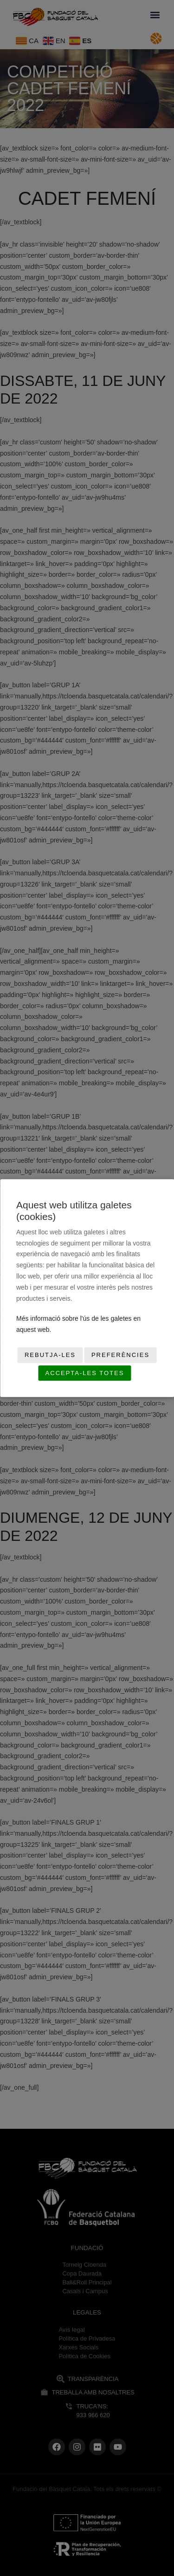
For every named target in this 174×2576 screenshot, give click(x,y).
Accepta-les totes (84, 1373)
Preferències (120, 1354)
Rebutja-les (50, 1354)
